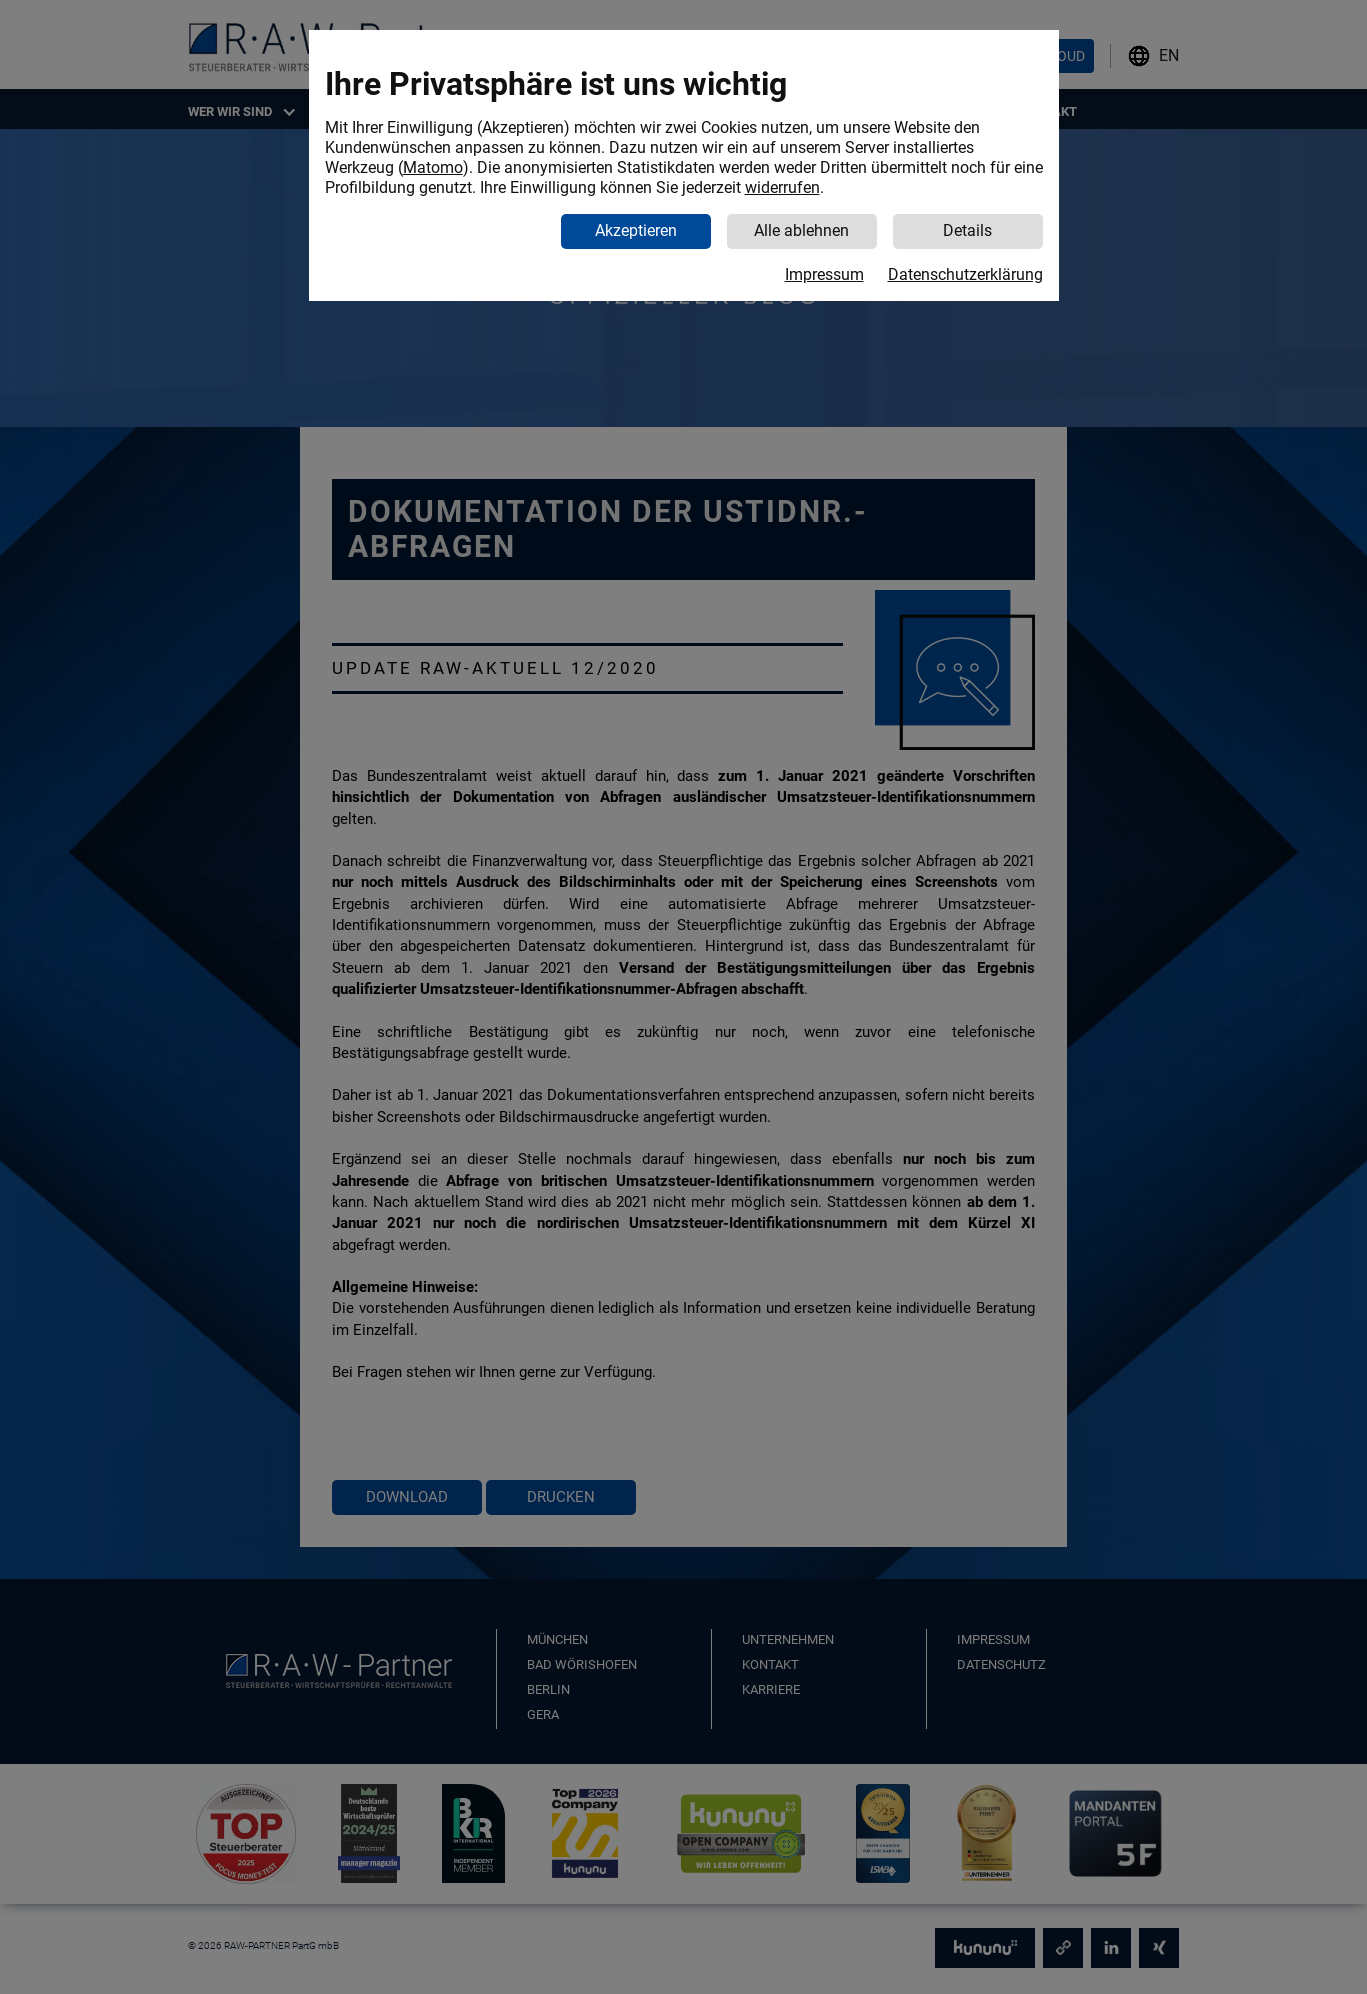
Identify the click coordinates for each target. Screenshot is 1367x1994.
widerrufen (782, 187)
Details (967, 230)
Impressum (824, 274)
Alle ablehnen (801, 230)
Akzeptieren (636, 230)
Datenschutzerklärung (965, 274)
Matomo (433, 167)
